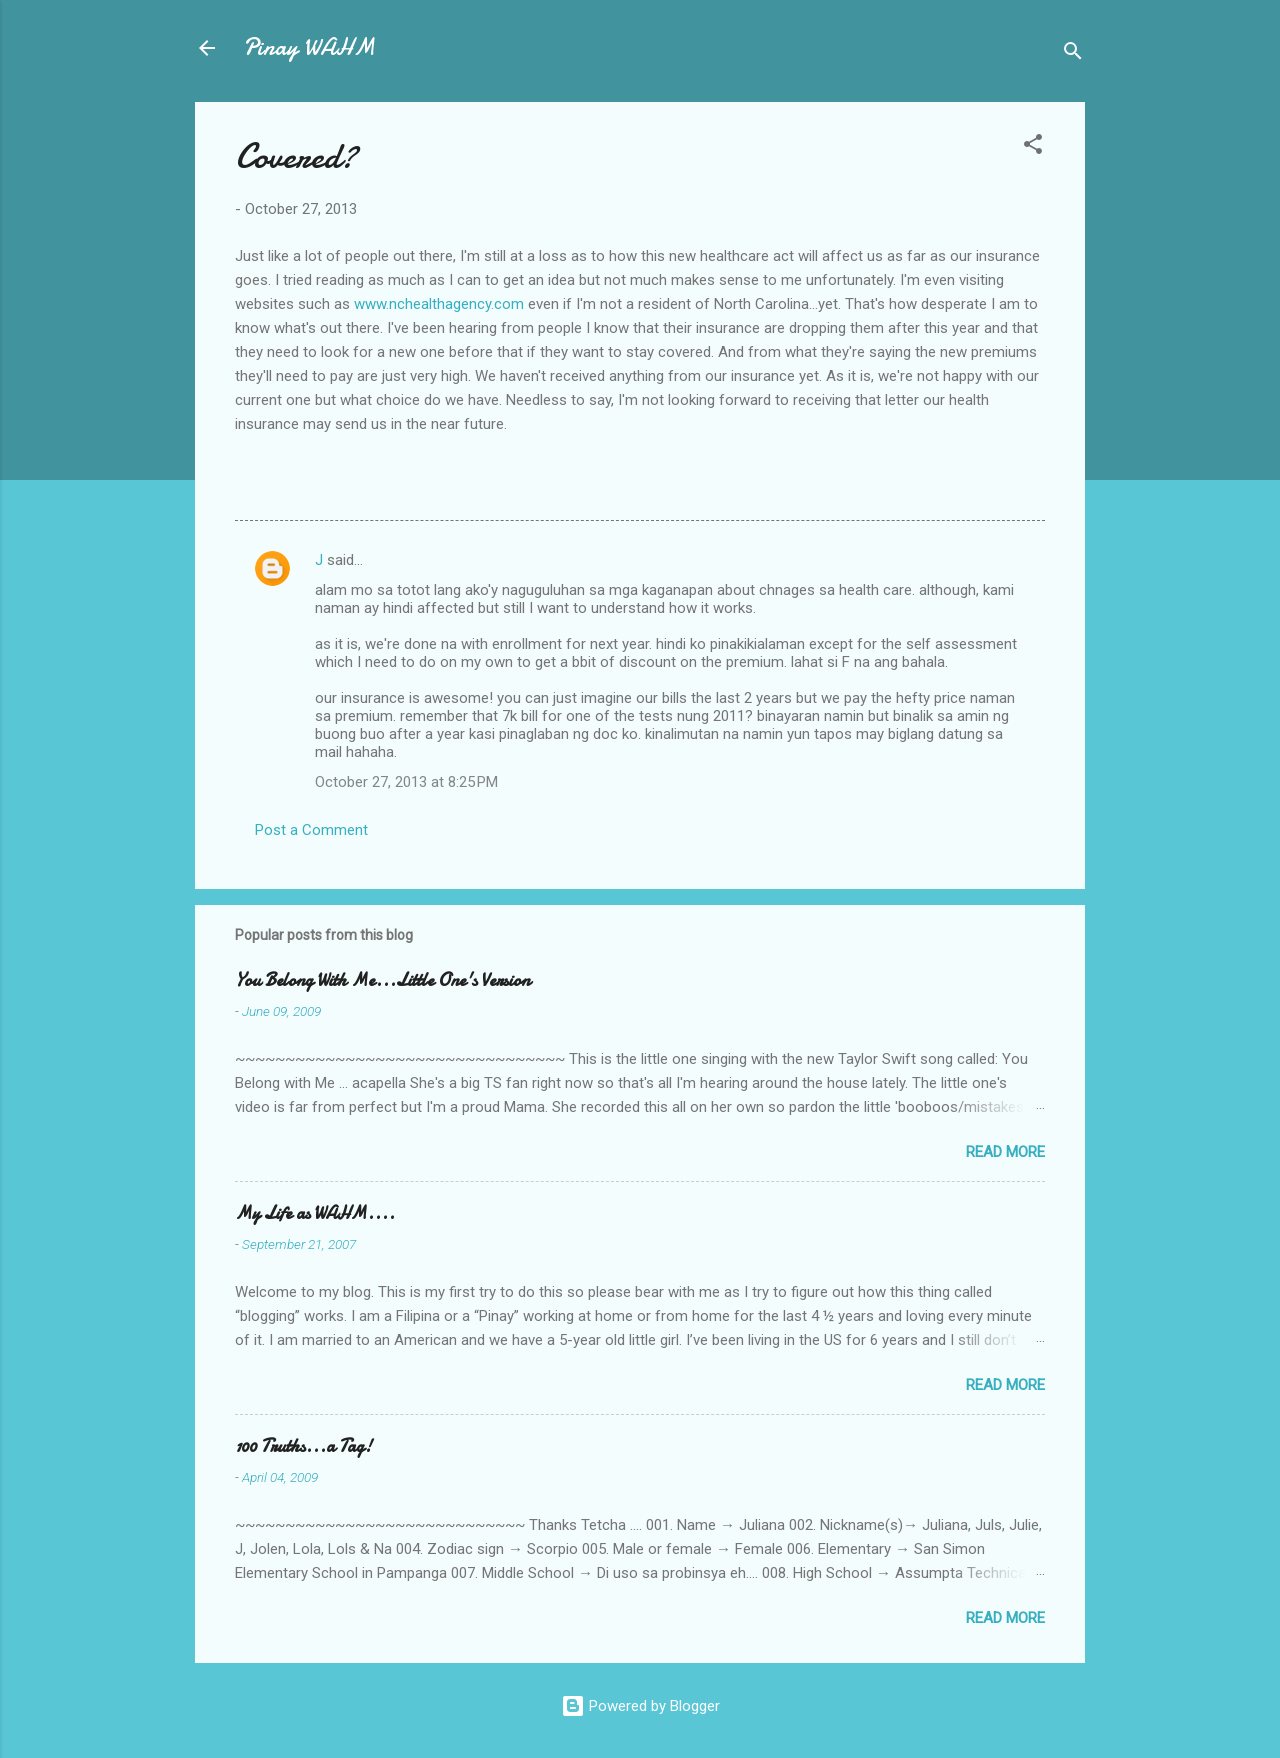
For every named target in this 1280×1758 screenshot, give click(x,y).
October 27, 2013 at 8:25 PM (406, 782)
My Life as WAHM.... (315, 1213)
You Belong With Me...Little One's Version (382, 980)
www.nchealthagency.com (439, 304)
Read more (1005, 1152)
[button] (1033, 147)
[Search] (1073, 54)
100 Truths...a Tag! (303, 1446)
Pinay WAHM (309, 47)
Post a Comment (311, 830)
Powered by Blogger (640, 1706)
